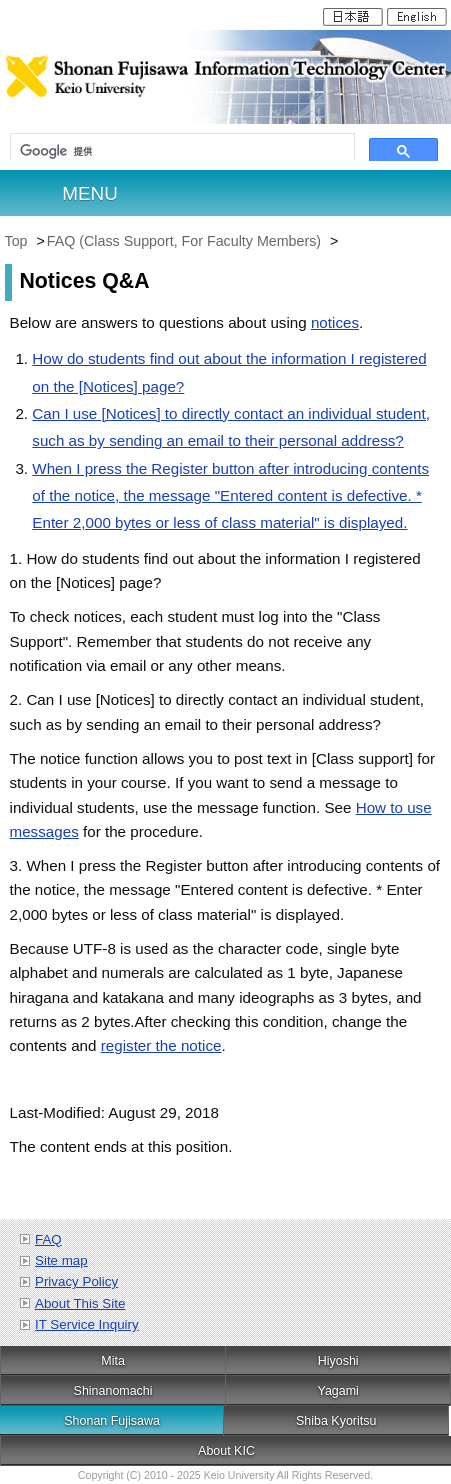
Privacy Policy (76, 1281)
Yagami (338, 1391)
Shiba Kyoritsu (336, 1421)
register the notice (161, 1045)
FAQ (48, 1239)
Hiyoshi (338, 1361)
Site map (61, 1260)
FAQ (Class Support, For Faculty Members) (186, 241)
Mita (113, 1361)
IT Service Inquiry (87, 1324)
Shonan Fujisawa (112, 1421)
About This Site (80, 1303)
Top (16, 241)
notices (335, 322)
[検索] (182, 151)
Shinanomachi (113, 1391)
